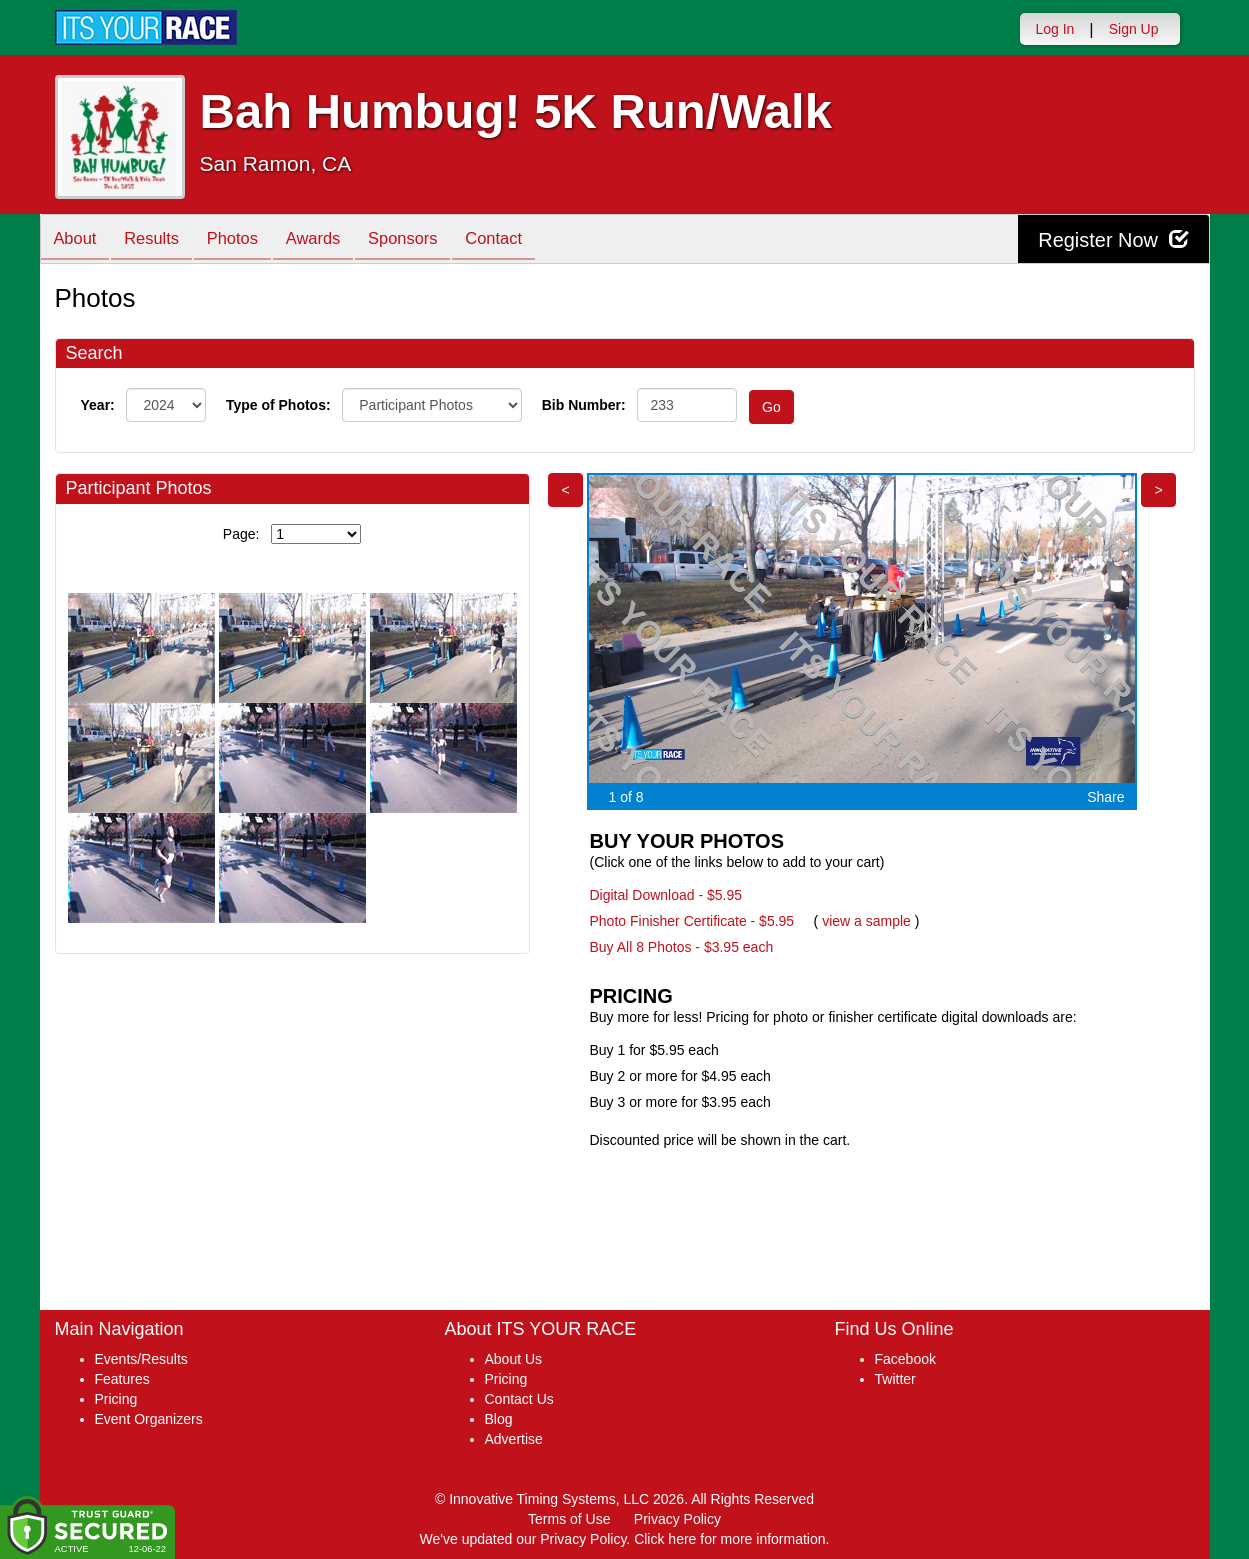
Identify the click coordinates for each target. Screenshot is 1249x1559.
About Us (514, 1359)
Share (1105, 797)
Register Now (1113, 239)
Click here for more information (729, 1539)
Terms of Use (569, 1519)
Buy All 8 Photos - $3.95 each (682, 947)
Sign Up (1134, 29)
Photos (245, 240)
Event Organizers (149, 1419)
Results (159, 240)
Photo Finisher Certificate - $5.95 (692, 921)
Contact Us (519, 1399)
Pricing (116, 1399)
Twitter (895, 1379)
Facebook (905, 1359)
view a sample (866, 921)
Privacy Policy (677, 1519)
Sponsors (426, 240)
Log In (1054, 29)
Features (122, 1379)
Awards (332, 240)
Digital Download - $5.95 (666, 895)
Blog (499, 1419)
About (78, 240)
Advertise (514, 1439)
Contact (523, 240)
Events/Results (141, 1359)
